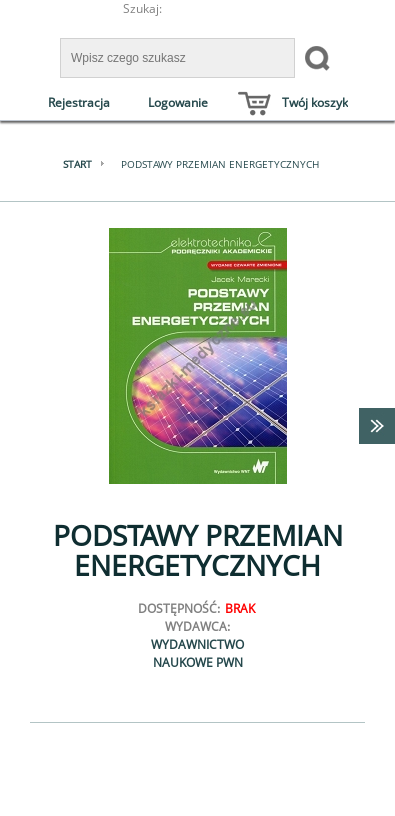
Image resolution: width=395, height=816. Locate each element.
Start (77, 164)
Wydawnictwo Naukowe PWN (197, 653)
